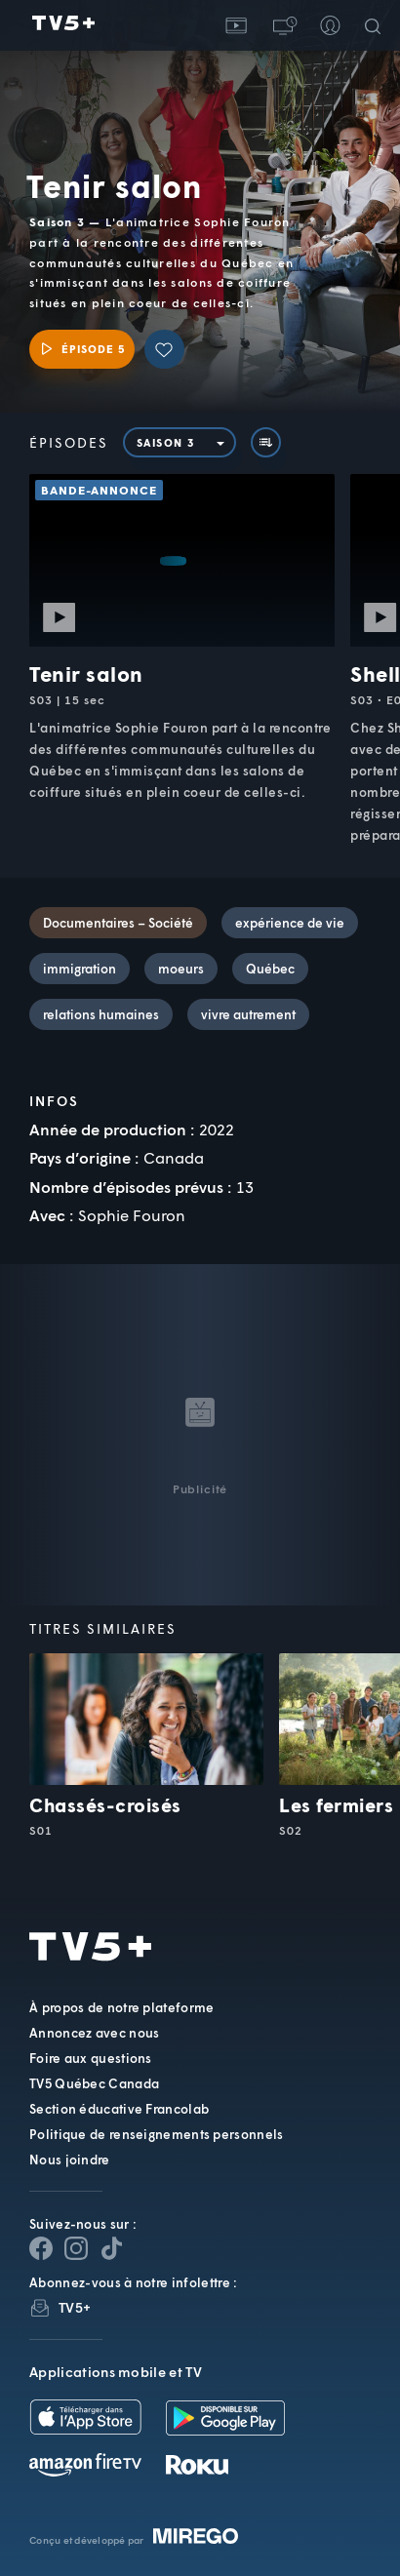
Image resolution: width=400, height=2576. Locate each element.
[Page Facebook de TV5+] (41, 2248)
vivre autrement (248, 1014)
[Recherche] (376, 25)
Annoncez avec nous (94, 2033)
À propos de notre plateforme (121, 2007)
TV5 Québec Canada (94, 2083)
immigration (79, 968)
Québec (270, 968)
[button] (283, 25)
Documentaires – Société (118, 923)
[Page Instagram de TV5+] (76, 2248)
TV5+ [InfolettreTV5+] (75, 2307)
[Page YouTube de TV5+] (111, 2248)
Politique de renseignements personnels (156, 2134)
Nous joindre (69, 2159)
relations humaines (101, 1014)
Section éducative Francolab (119, 2109)
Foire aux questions (90, 2058)
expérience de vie (289, 923)
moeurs (181, 968)
